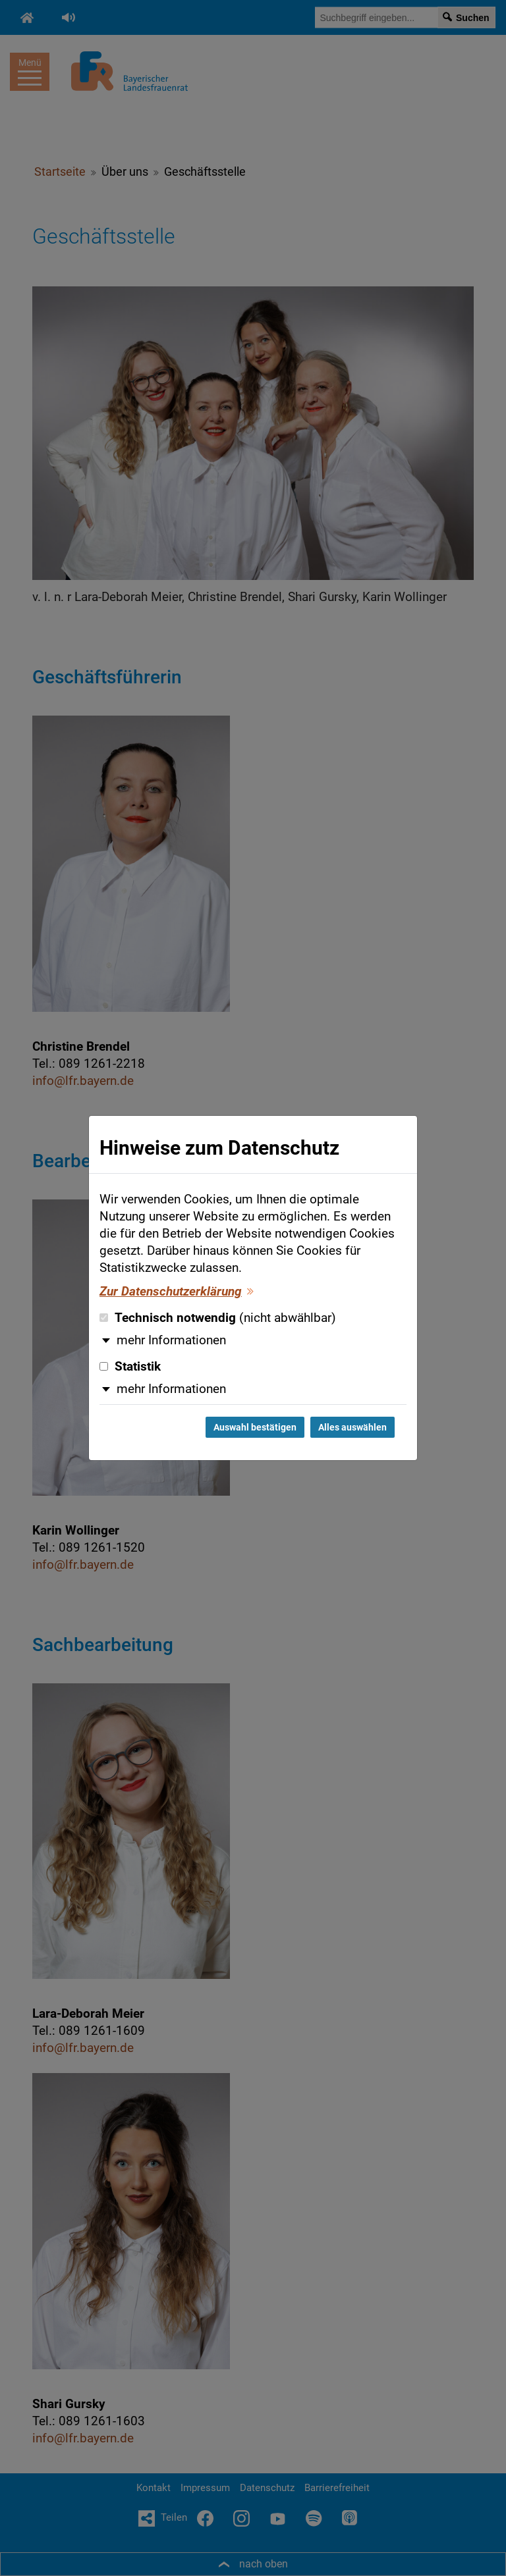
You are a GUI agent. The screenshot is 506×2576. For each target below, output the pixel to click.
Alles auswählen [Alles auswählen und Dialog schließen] (352, 1427)
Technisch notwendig (217, 1318)
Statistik (130, 1366)
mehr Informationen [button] (171, 1340)
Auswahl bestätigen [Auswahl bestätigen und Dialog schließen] (254, 1427)
